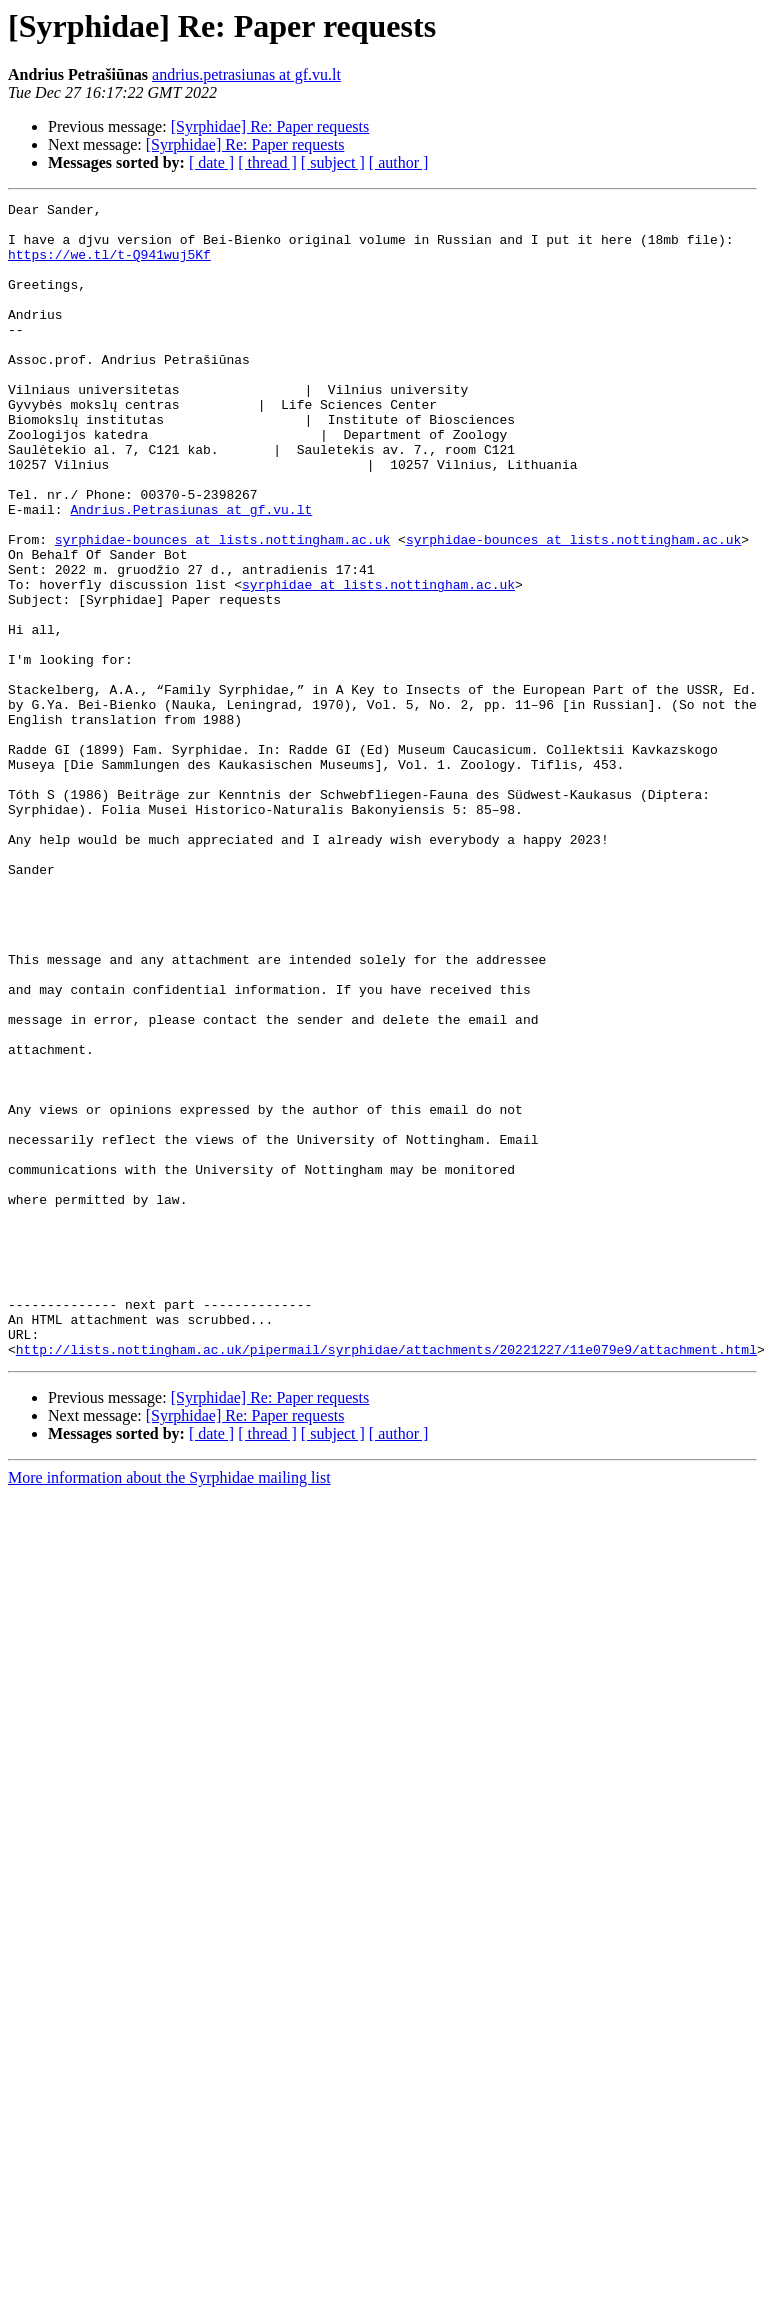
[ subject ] (333, 162)
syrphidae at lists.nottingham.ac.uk (378, 662)
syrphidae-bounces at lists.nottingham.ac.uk (222, 608)
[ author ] (399, 162)
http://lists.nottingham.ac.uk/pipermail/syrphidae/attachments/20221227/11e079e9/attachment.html (386, 1580)
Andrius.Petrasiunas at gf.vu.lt (191, 572)
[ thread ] (267, 162)
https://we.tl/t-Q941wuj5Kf (109, 266)
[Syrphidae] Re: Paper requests (270, 126)
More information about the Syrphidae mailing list (169, 1708)
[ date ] (211, 162)
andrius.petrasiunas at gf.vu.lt (246, 74)
